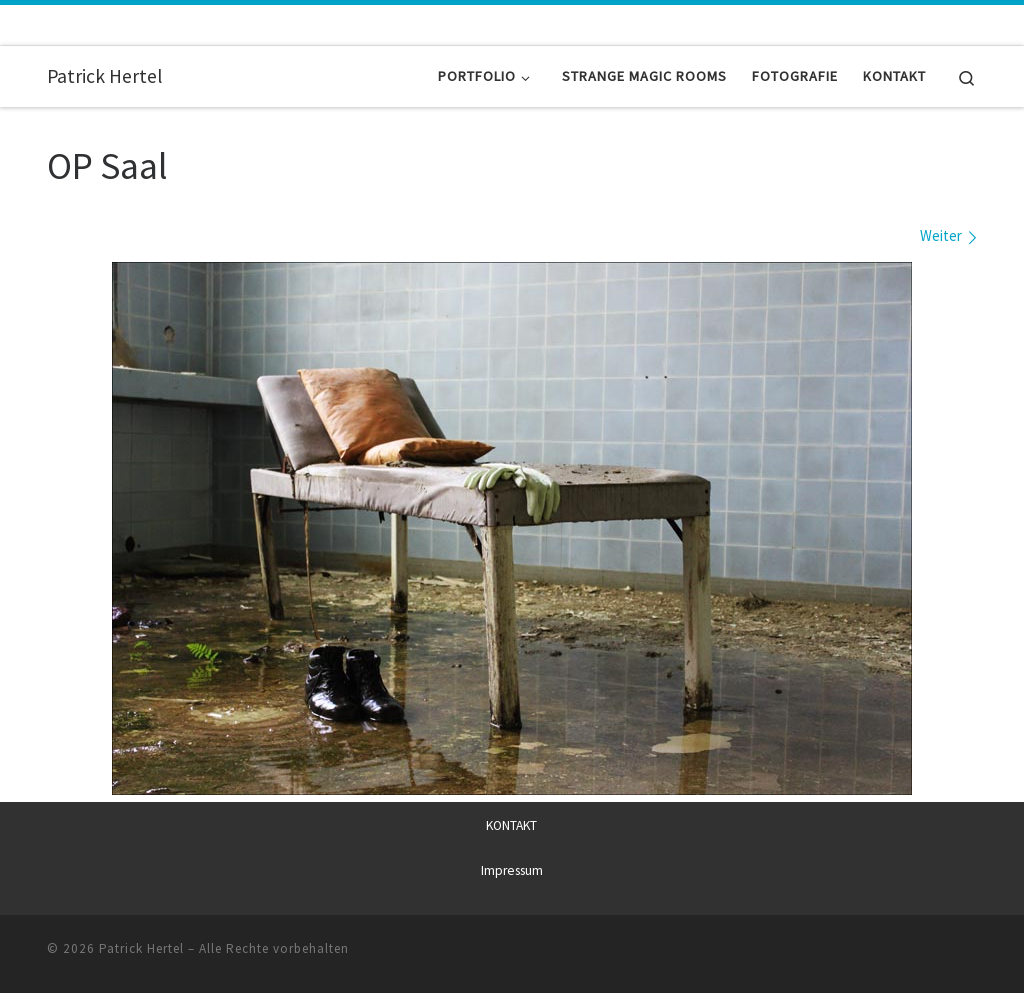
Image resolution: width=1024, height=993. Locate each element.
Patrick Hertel (141, 947)
